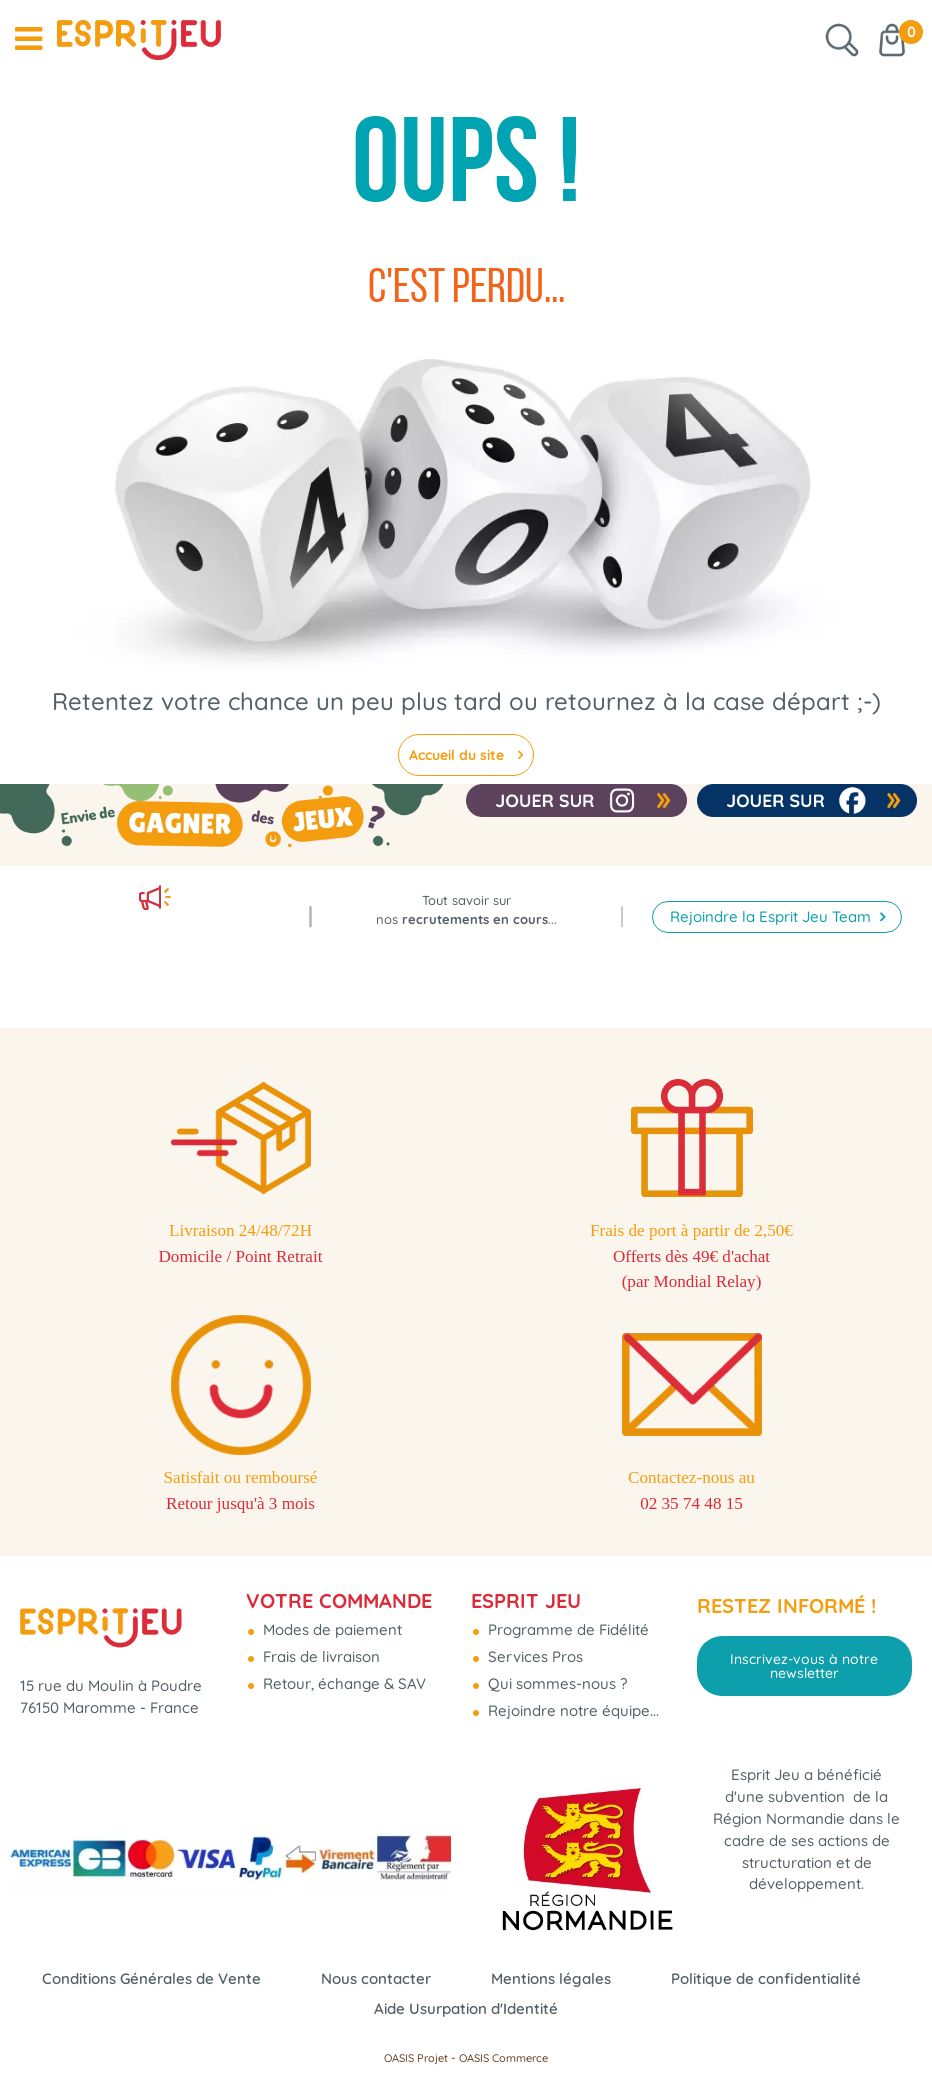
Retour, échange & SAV (342, 1682)
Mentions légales (551, 1978)
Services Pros (533, 1655)
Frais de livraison (319, 1655)
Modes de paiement (330, 1628)
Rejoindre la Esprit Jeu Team (772, 908)
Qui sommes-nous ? (555, 1682)
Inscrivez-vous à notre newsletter (804, 1664)
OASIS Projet (416, 2058)
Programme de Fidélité (566, 1628)
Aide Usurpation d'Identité (466, 2008)
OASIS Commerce (503, 2058)
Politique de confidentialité (766, 1978)
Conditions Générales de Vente (151, 1978)
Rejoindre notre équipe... (571, 1709)
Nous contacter (376, 1978)
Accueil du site (458, 755)
